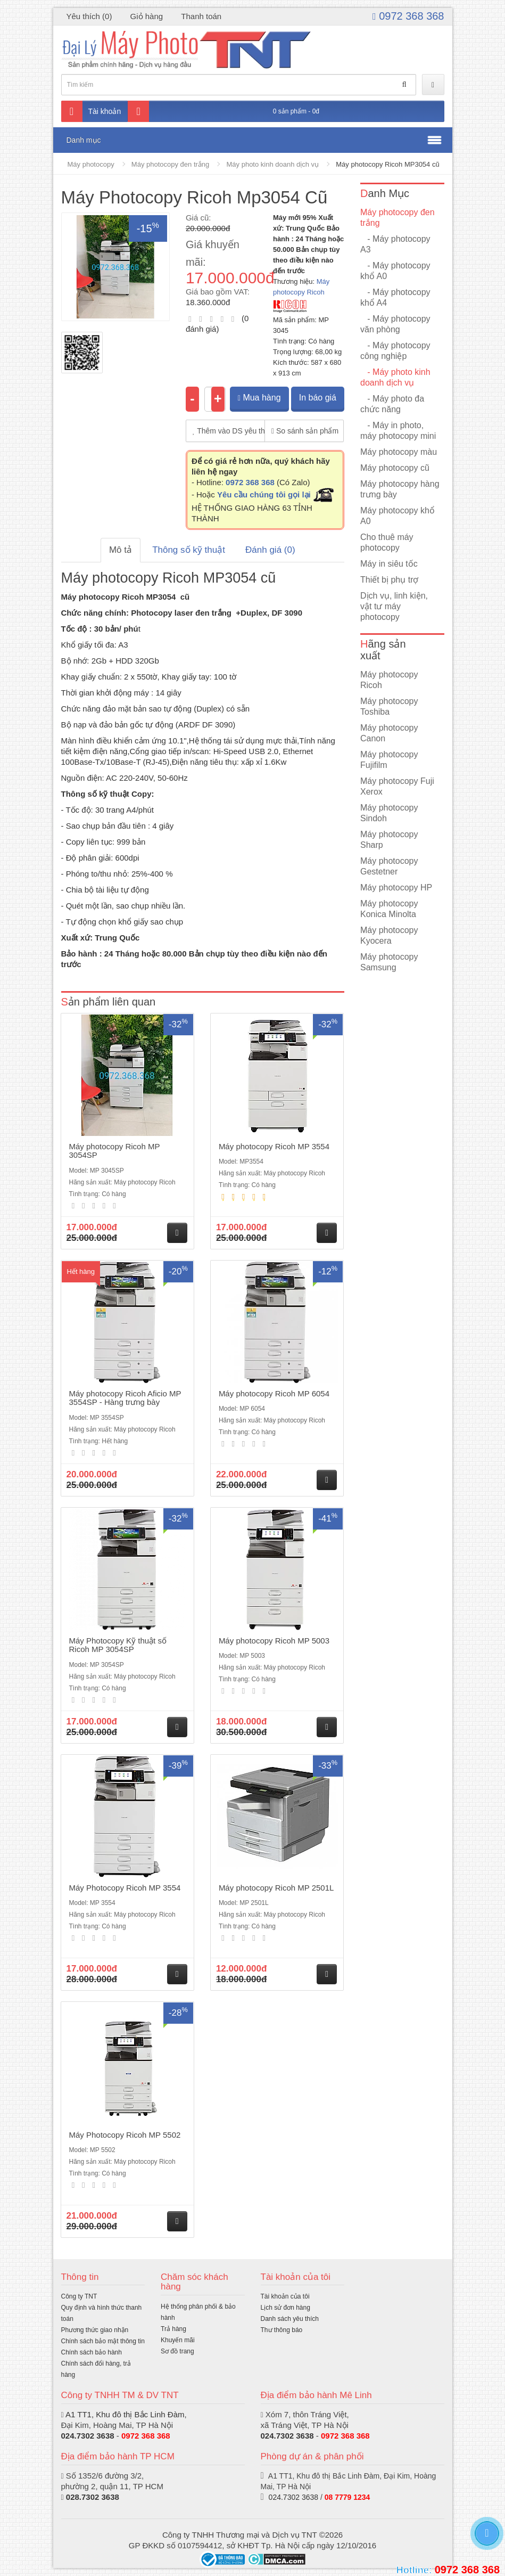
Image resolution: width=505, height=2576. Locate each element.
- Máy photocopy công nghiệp (395, 351)
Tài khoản (91, 111)
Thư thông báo (282, 2330)
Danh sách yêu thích (290, 2319)
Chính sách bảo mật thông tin (103, 2341)
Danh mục (84, 140)
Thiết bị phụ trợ (389, 579)
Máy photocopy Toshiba (389, 706)
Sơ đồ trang (177, 2351)
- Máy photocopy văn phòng (395, 324)
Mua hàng (259, 397)
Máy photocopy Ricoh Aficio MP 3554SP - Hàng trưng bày (125, 1398)
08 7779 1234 (347, 2497)
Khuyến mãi (178, 2340)
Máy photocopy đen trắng (170, 164)
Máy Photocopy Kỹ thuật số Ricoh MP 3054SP (118, 1645)
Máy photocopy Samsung (389, 962)
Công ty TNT (79, 2296)
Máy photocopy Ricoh (389, 680)
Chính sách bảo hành (91, 2352)
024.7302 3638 (87, 2435)
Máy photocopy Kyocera (389, 935)
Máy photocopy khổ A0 (397, 516)
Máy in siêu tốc (389, 563)
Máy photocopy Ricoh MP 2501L (276, 1887)
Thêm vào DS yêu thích (229, 431)
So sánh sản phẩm (304, 431)
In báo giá (317, 397)
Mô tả (120, 550)
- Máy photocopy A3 (395, 244)
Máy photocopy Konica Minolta (389, 909)
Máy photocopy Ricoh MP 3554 (274, 1146)
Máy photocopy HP (396, 887)
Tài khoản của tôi (285, 2296)
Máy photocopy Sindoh (389, 813)
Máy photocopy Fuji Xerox (397, 786)
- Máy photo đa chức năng (392, 404)
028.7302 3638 (92, 2496)
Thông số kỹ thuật (188, 550)
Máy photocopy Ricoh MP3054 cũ (387, 164)
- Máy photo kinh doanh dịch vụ (395, 377)
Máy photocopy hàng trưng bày (400, 489)
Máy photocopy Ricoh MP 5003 (274, 1640)
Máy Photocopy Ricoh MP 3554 (125, 1887)
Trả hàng (173, 2329)
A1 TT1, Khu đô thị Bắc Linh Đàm (125, 2414)
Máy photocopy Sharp (389, 839)
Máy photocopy (91, 164)
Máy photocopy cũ (394, 467)
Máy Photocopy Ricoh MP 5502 (125, 2134)
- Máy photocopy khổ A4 (395, 297)
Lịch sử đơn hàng (285, 2307)
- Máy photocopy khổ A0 (395, 271)
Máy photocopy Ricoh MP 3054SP (114, 1151)
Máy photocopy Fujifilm (389, 760)
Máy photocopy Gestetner (389, 866)
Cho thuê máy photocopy (386, 542)
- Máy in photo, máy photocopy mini (398, 430)
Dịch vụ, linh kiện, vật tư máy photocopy (394, 606)
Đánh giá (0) (270, 550)
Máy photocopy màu (398, 451)
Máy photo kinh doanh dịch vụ (273, 164)
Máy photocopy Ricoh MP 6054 (274, 1393)
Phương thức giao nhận (95, 2330)
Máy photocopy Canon (389, 733)
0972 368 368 (408, 16)
